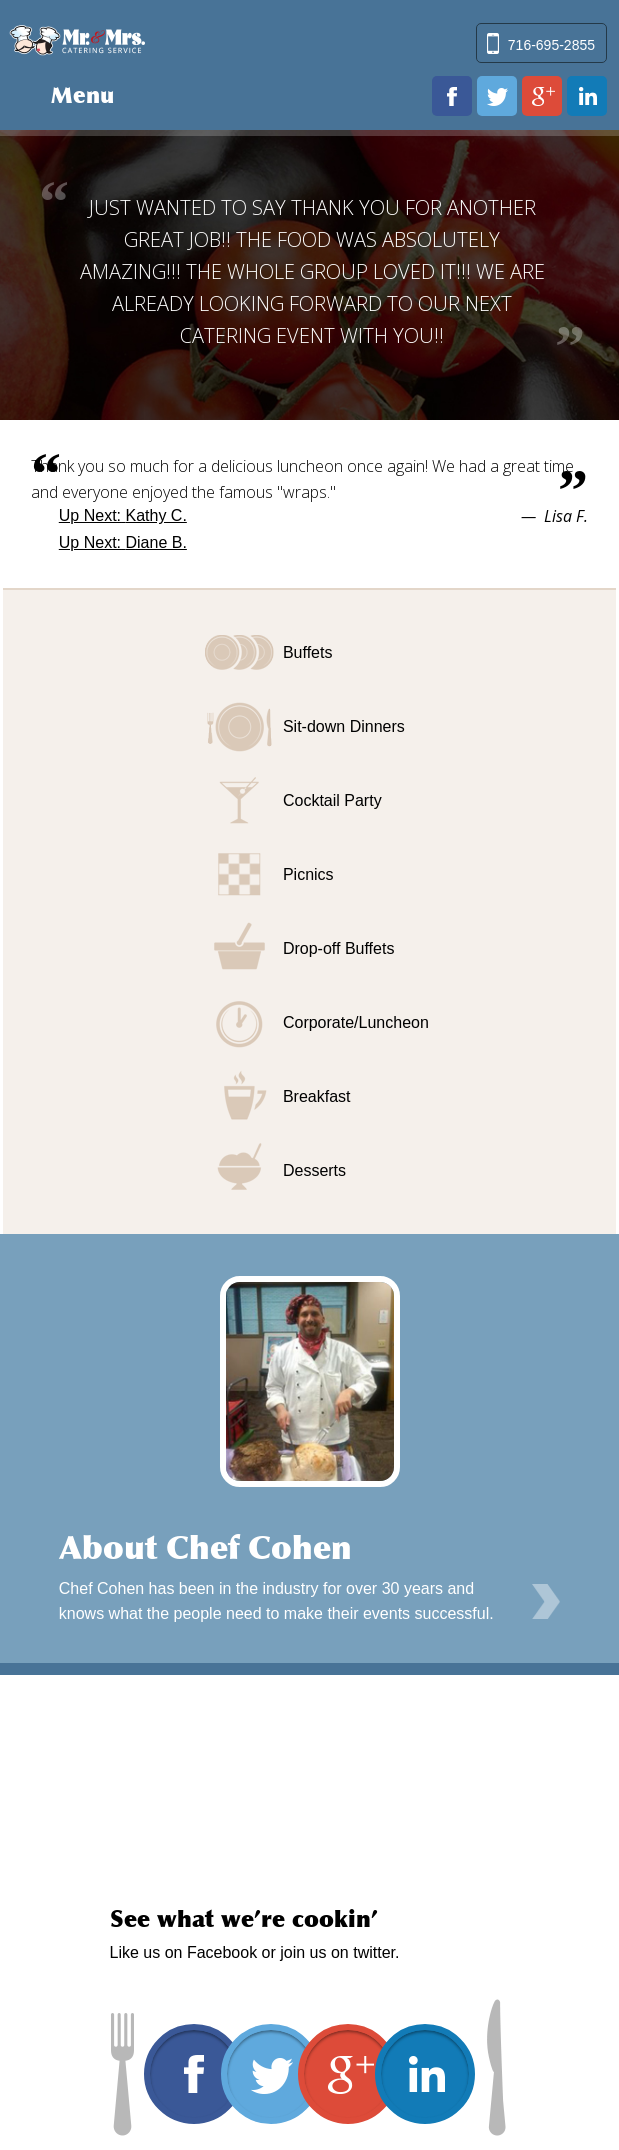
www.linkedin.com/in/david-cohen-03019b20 (587, 96)
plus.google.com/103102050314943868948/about (542, 96)
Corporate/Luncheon (356, 1022)
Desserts (314, 1170)
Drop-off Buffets (338, 948)
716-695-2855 (551, 45)
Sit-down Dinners (344, 726)
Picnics (308, 874)
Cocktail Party (332, 800)
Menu (82, 95)
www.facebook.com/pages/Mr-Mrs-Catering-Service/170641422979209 (452, 96)
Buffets (308, 652)
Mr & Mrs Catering (77, 38)
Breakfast (317, 1096)
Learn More (546, 1602)
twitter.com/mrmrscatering (497, 96)
